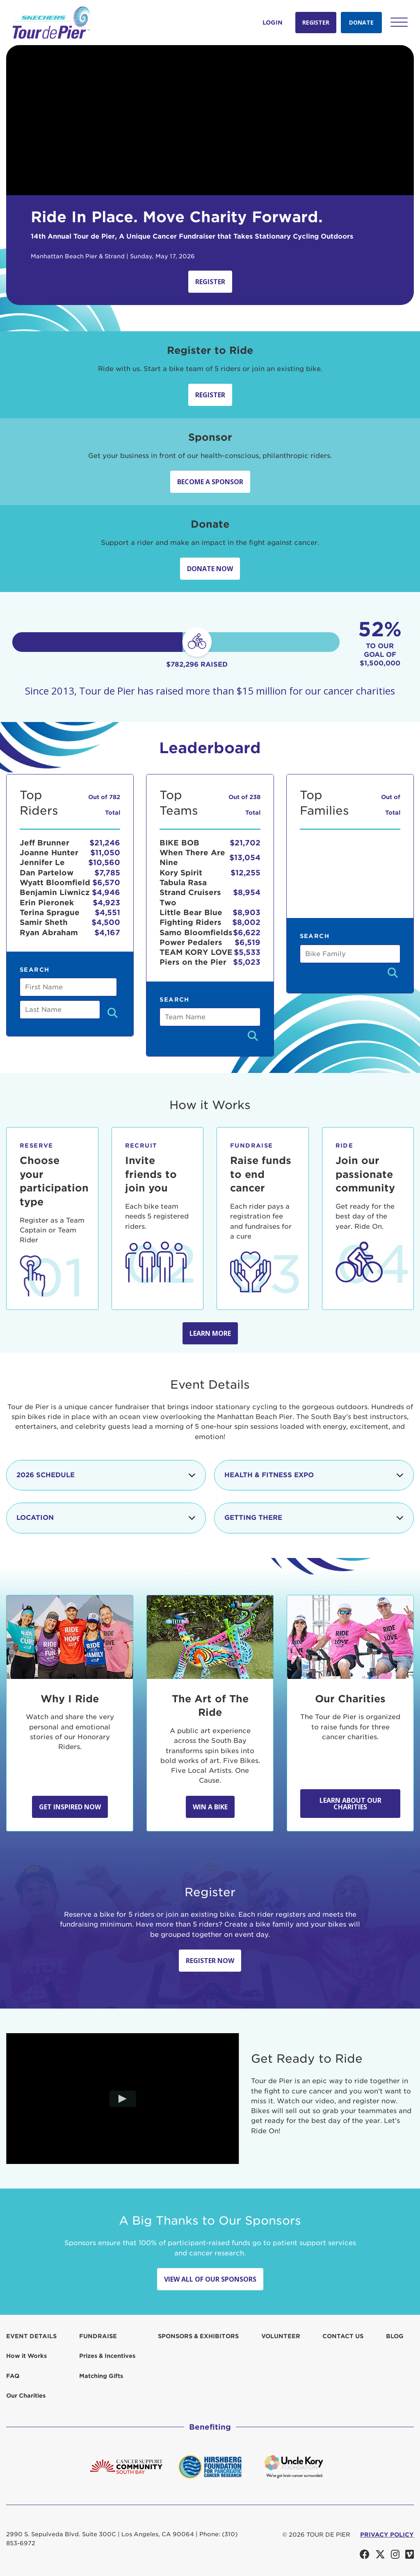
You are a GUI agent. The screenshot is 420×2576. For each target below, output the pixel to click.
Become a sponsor (210, 481)
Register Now (210, 1960)
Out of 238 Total (244, 804)
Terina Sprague (50, 912)
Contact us (342, 2336)
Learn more (210, 1333)
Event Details (31, 2336)
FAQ (12, 2376)
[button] (399, 22)
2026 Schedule (106, 1475)
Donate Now (210, 568)
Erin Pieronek (47, 902)
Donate (361, 22)
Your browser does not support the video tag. (210, 120)
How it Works (26, 2356)
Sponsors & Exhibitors (198, 2336)
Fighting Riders (190, 922)
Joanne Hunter (49, 852)
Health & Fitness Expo (314, 1475)
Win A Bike (210, 1806)
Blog (395, 2336)
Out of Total (390, 804)
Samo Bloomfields (196, 932)
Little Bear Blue (191, 912)
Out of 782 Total (104, 804)
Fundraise (98, 2336)
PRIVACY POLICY (387, 2534)
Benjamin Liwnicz (55, 892)
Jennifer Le (42, 862)
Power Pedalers (191, 942)
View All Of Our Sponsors (210, 2279)
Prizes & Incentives (107, 2356)
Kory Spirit (181, 872)
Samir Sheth (44, 922)
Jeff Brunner (44, 842)
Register (315, 22)
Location (106, 1518)
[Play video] (122, 2098)
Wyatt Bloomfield (55, 882)
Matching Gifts (101, 2376)
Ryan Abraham (49, 932)
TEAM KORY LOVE (196, 952)
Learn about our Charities (350, 1803)
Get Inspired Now (70, 1806)
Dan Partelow (46, 872)
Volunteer (280, 2336)
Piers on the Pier (193, 962)
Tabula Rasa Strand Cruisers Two (190, 892)
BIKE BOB (179, 842)
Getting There (314, 1518)
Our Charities (26, 2395)
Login (272, 22)
